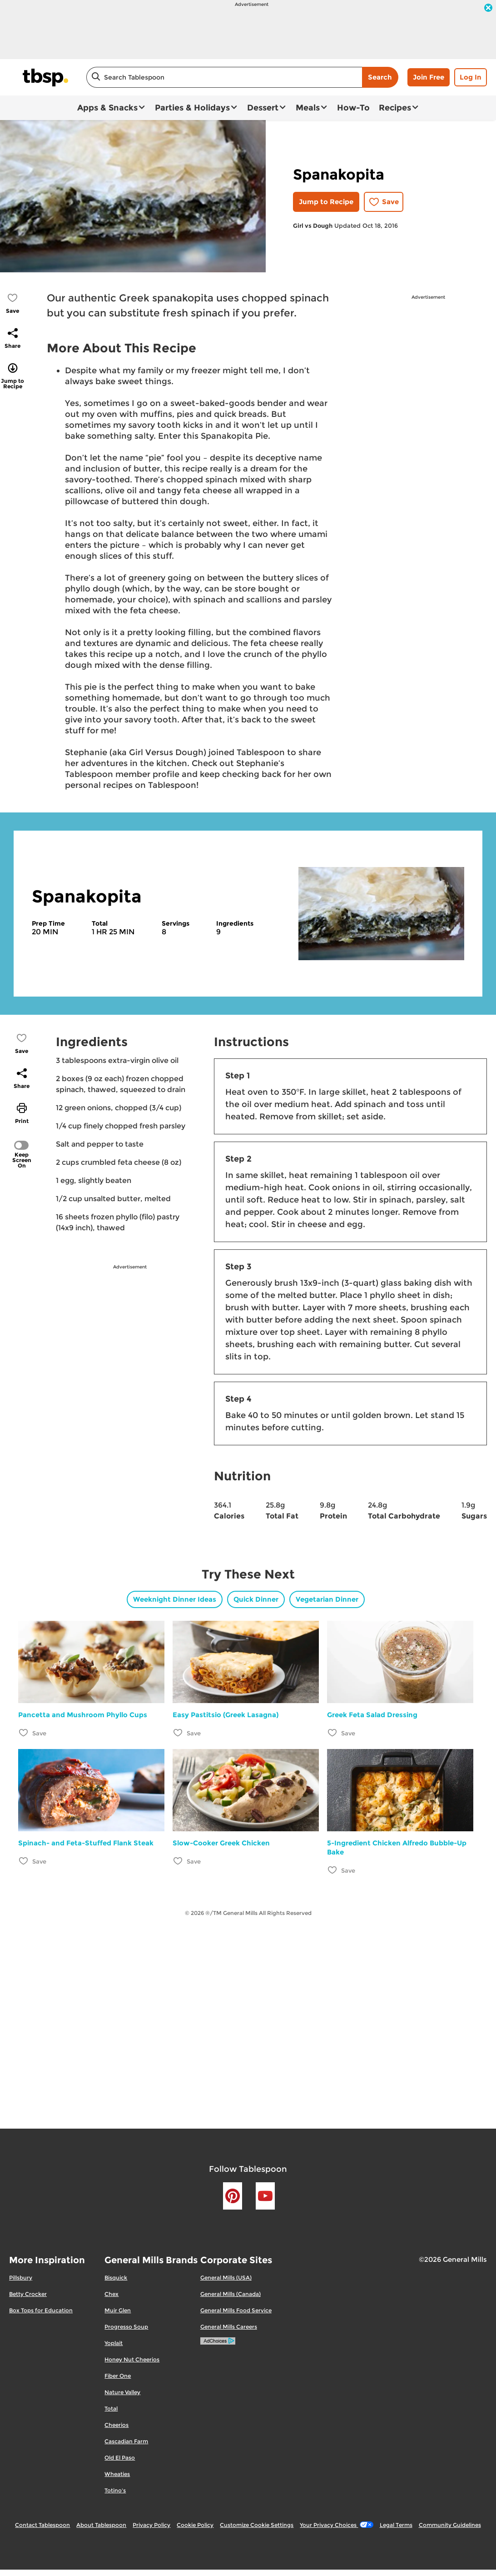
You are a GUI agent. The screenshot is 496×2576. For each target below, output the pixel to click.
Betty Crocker (28, 2293)
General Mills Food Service (236, 2310)
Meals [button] (308, 108)
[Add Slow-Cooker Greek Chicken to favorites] (178, 1860)
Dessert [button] (262, 108)
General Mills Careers (228, 2326)
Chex (111, 2293)
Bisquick (115, 2277)
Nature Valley (122, 2392)
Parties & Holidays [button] (192, 108)
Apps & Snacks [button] (107, 108)
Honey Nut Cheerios (131, 2359)
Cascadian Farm (126, 2441)
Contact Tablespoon (42, 2524)
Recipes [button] (395, 108)
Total (111, 2408)
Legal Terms (396, 2524)
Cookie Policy (195, 2524)
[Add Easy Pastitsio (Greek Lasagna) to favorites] (178, 1732)
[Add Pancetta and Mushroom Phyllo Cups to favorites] (24, 1732)
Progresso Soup (126, 2326)
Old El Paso (119, 2457)
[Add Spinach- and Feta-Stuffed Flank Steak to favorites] (24, 1860)
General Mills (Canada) (230, 2293)
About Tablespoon (101, 2524)
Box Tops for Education (41, 2310)
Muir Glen (117, 2310)
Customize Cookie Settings (256, 2524)
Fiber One (117, 2375)
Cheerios (116, 2424)
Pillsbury (20, 2277)
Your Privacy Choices (336, 2524)
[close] (488, 9)
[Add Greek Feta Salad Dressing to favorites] (332, 1732)
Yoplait (113, 2343)
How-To (353, 108)
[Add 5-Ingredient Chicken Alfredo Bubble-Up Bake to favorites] (332, 1869)
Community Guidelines (450, 2524)
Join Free (428, 77)
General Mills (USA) (226, 2277)
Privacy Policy (151, 2524)
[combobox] (224, 77)
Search (380, 77)
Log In (470, 77)
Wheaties (117, 2474)
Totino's (115, 2490)
